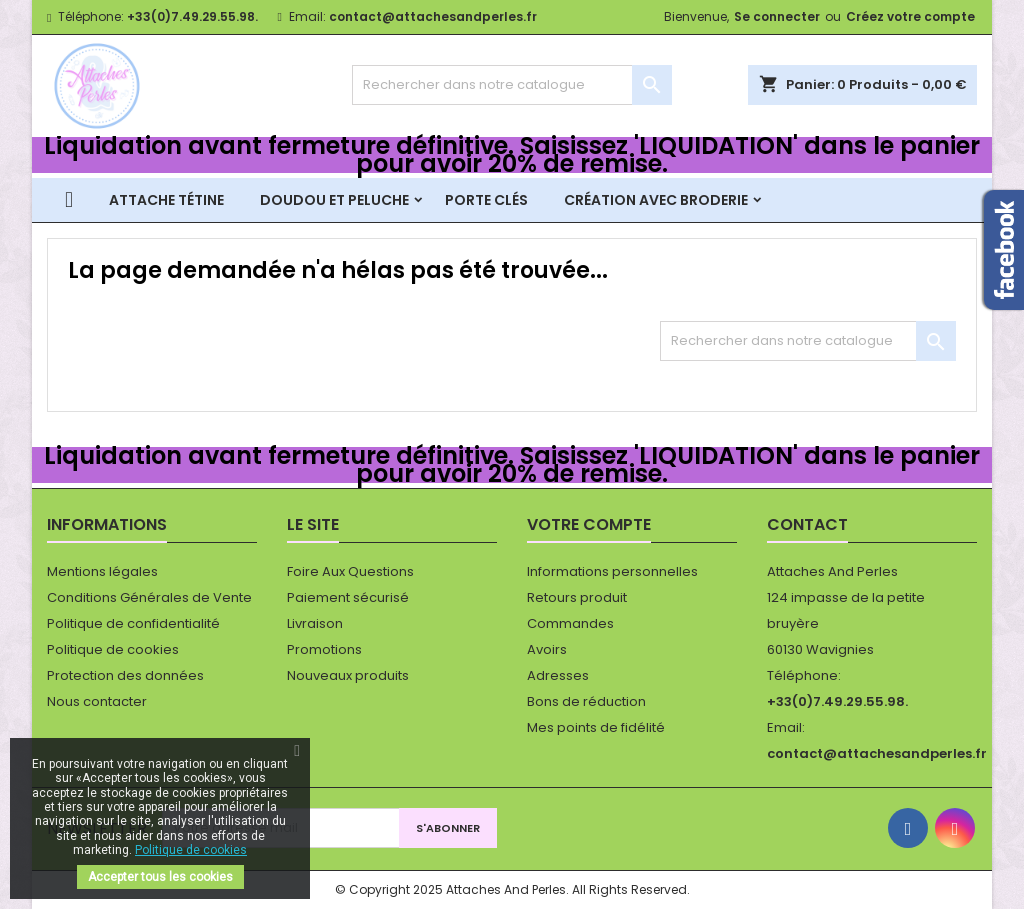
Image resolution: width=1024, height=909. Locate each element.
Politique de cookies (113, 649)
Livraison (315, 623)
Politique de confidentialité (133, 623)
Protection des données (125, 675)
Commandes (570, 623)
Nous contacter (97, 701)
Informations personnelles (612, 571)
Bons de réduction (586, 701)
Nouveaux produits (348, 675)
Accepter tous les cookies (160, 877)
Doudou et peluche (334, 200)
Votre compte (589, 524)
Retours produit (577, 597)
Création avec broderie (656, 200)
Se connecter (777, 16)
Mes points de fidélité (596, 727)
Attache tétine (166, 200)
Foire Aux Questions (350, 571)
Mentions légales (102, 571)
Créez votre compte (910, 16)
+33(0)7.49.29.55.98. (192, 16)
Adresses (558, 675)
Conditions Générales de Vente (149, 597)
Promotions (324, 649)
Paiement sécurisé (348, 597)
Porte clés (486, 200)
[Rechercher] (512, 85)
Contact (807, 524)
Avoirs (547, 649)
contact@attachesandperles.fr (433, 16)
